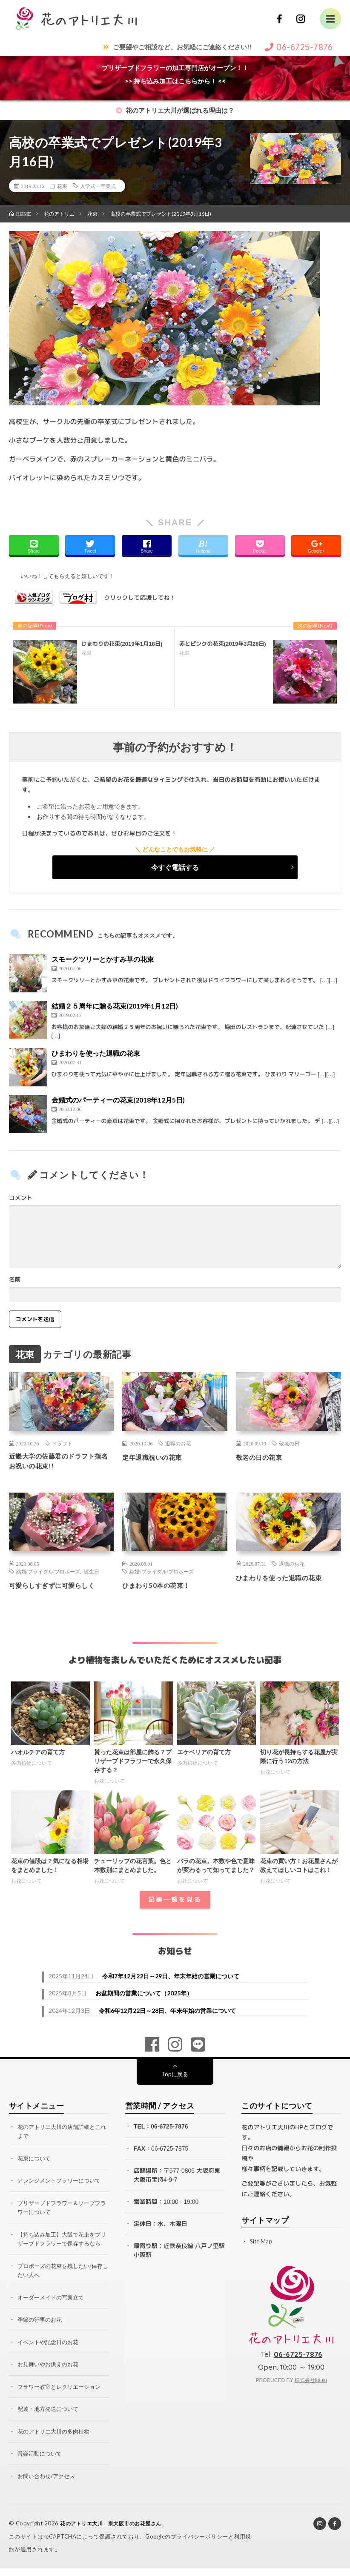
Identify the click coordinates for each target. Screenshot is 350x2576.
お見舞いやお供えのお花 (50, 2373)
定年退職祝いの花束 (157, 1457)
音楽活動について (41, 2461)
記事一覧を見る (175, 1902)
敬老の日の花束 (263, 1457)
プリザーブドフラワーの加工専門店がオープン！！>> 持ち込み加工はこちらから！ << (175, 74)
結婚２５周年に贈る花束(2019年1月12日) (115, 1006)
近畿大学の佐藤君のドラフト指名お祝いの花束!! (60, 1462)
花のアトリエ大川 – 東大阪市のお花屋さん (115, 2531)
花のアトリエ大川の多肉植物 (56, 2439)
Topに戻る (175, 2076)
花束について (35, 2160)
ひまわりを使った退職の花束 (96, 1053)
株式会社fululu (311, 2383)
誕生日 (91, 1574)
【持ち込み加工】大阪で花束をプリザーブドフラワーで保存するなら (62, 2244)
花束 (62, 185)
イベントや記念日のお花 (50, 2351)
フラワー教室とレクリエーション (62, 2395)
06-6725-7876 (169, 2129)
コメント (21, 1198)
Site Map (261, 2244)
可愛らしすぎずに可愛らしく (60, 1588)
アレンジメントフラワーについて (62, 2182)
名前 (15, 1279)
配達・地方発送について (50, 2417)
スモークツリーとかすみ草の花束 (103, 959)
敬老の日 (289, 1443)
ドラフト (62, 1443)
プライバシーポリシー (199, 2544)
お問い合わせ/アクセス (48, 2484)
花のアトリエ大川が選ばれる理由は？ (175, 110)
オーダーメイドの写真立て (53, 2307)
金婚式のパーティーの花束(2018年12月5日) (118, 1100)
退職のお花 (178, 1443)
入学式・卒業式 (98, 185)
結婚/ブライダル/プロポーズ (48, 1574)
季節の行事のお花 (41, 2329)
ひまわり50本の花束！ (162, 1588)
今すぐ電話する (175, 867)
